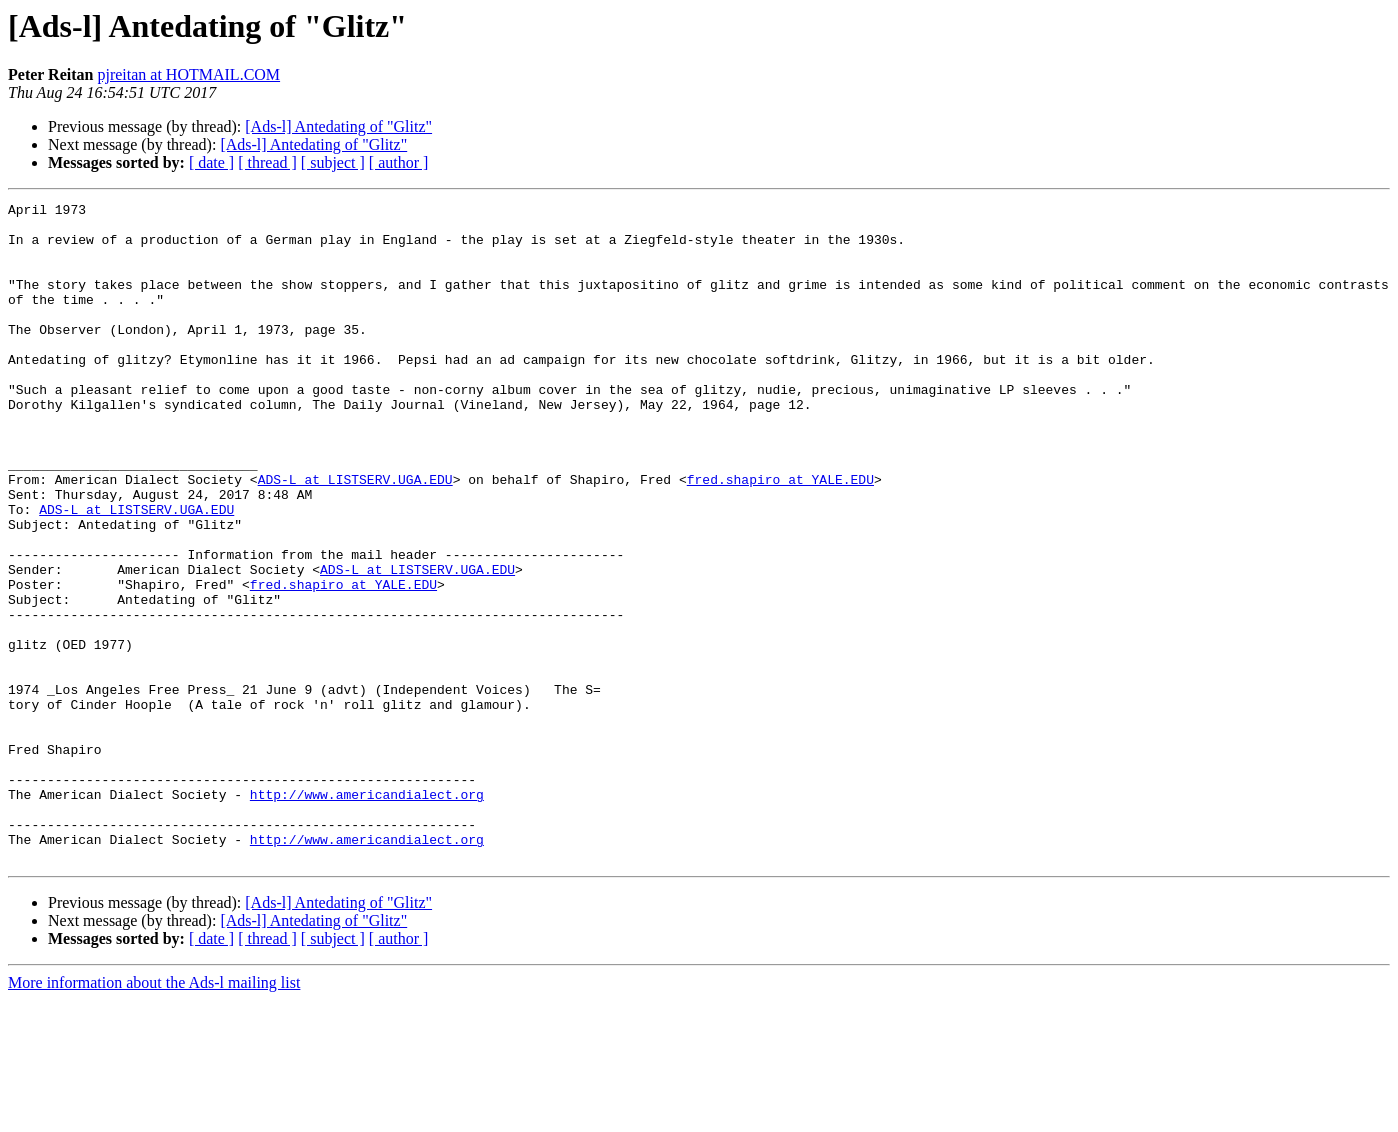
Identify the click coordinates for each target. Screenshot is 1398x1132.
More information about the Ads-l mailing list (154, 1114)
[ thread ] (267, 162)
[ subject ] (333, 162)
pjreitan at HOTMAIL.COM (188, 74)
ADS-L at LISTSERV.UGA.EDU (355, 536)
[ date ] (211, 162)
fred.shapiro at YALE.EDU (780, 536)
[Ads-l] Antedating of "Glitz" (338, 126)
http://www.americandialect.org (367, 914)
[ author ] (399, 162)
